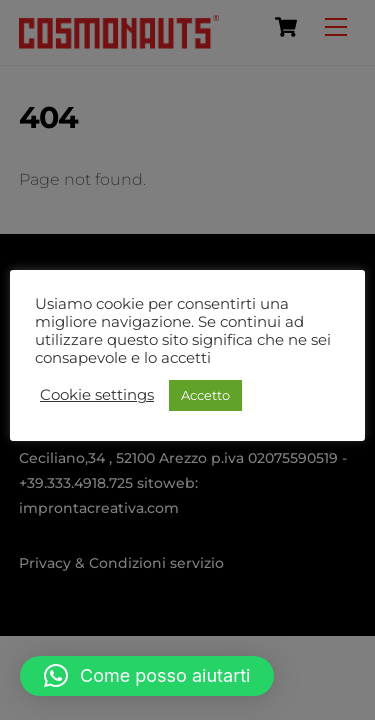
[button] (147, 676)
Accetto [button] (205, 395)
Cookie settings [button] (97, 395)
